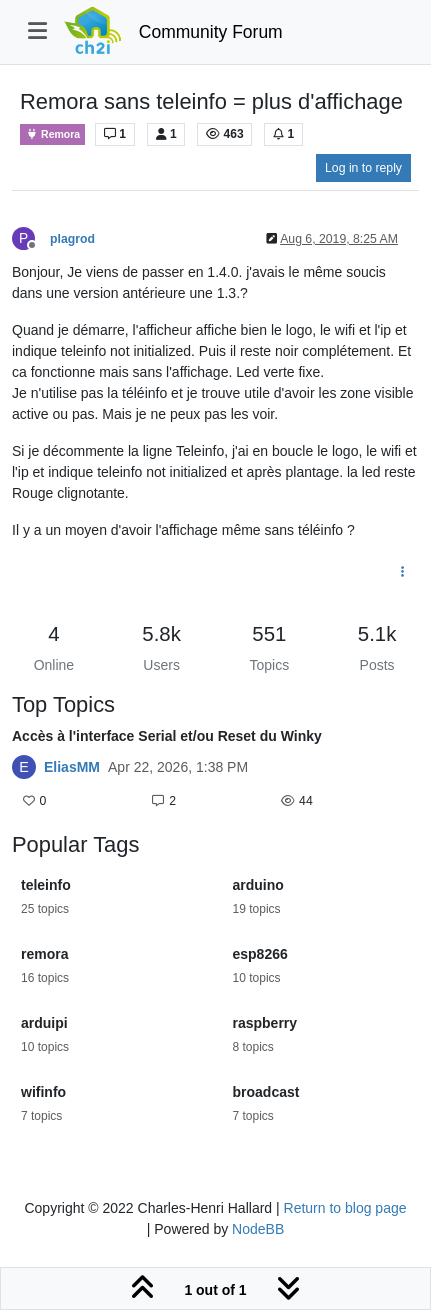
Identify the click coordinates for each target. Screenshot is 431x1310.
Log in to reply (363, 168)
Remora (52, 134)
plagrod (72, 239)
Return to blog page (345, 1208)
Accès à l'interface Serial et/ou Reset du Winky (167, 736)
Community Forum (211, 32)
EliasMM (72, 767)
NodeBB (258, 1229)
